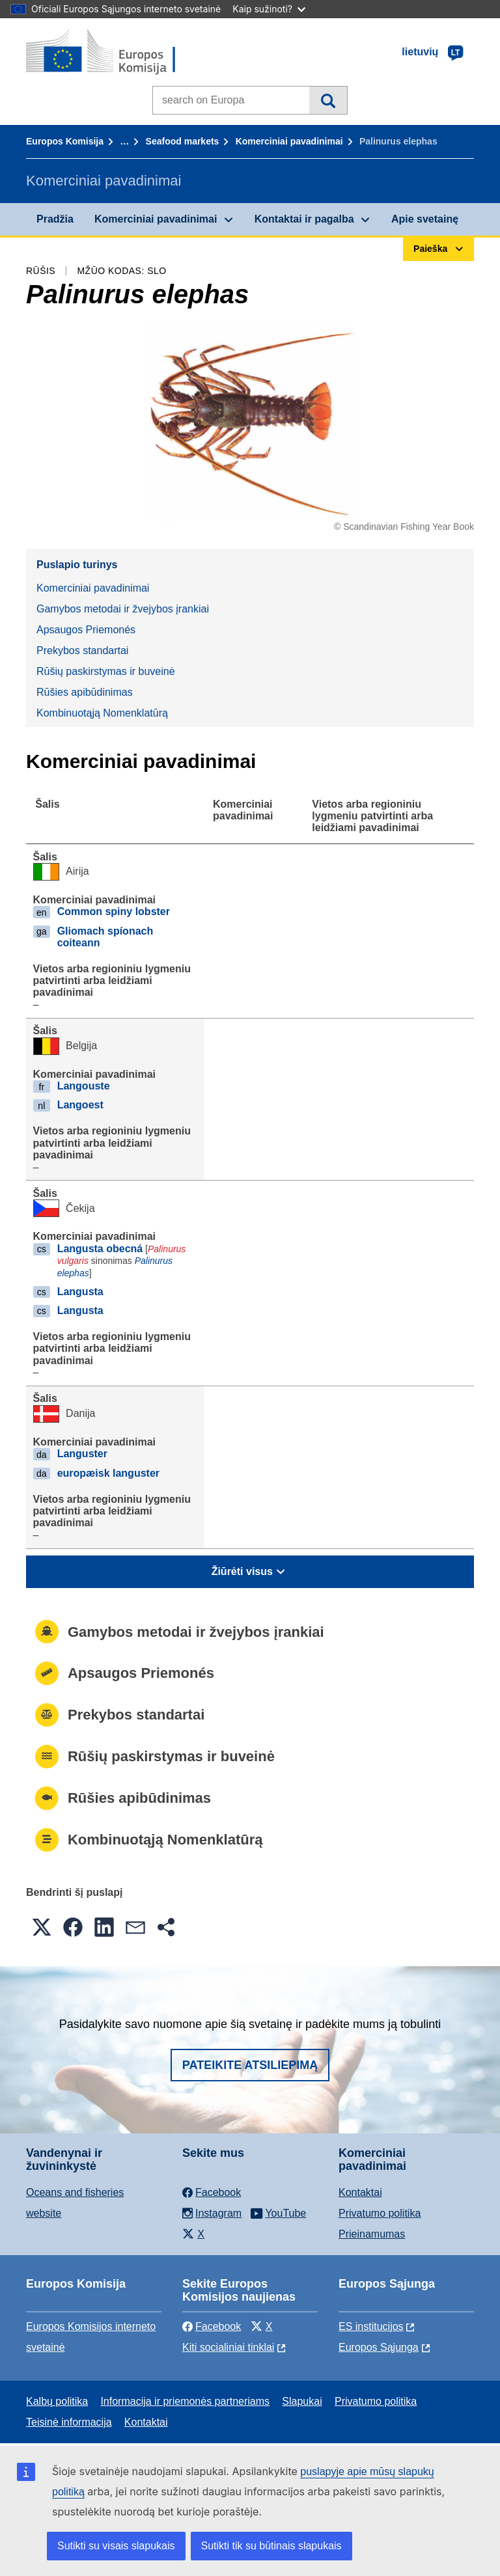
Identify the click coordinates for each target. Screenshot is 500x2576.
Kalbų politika (57, 2401)
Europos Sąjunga (379, 2347)
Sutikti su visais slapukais (116, 2545)
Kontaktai (360, 2192)
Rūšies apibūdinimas (84, 692)
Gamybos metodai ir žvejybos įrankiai (122, 608)
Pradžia (55, 219)
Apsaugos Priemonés (85, 629)
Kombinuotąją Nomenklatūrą (102, 713)
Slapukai (302, 2401)
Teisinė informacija (69, 2422)
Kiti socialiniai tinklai (228, 2347)
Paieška (327, 100)
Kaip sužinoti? (268, 8)
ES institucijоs (371, 2326)
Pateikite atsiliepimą (250, 2065)
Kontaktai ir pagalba (304, 219)
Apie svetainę (424, 219)
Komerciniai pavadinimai (289, 141)
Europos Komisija (65, 141)
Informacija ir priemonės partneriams (185, 2401)
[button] (42, 1927)
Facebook (211, 2326)
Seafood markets (182, 141)
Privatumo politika (380, 2213)
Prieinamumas (372, 2234)
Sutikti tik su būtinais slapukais (271, 2545)
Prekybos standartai (82, 650)
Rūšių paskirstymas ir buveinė (105, 671)
